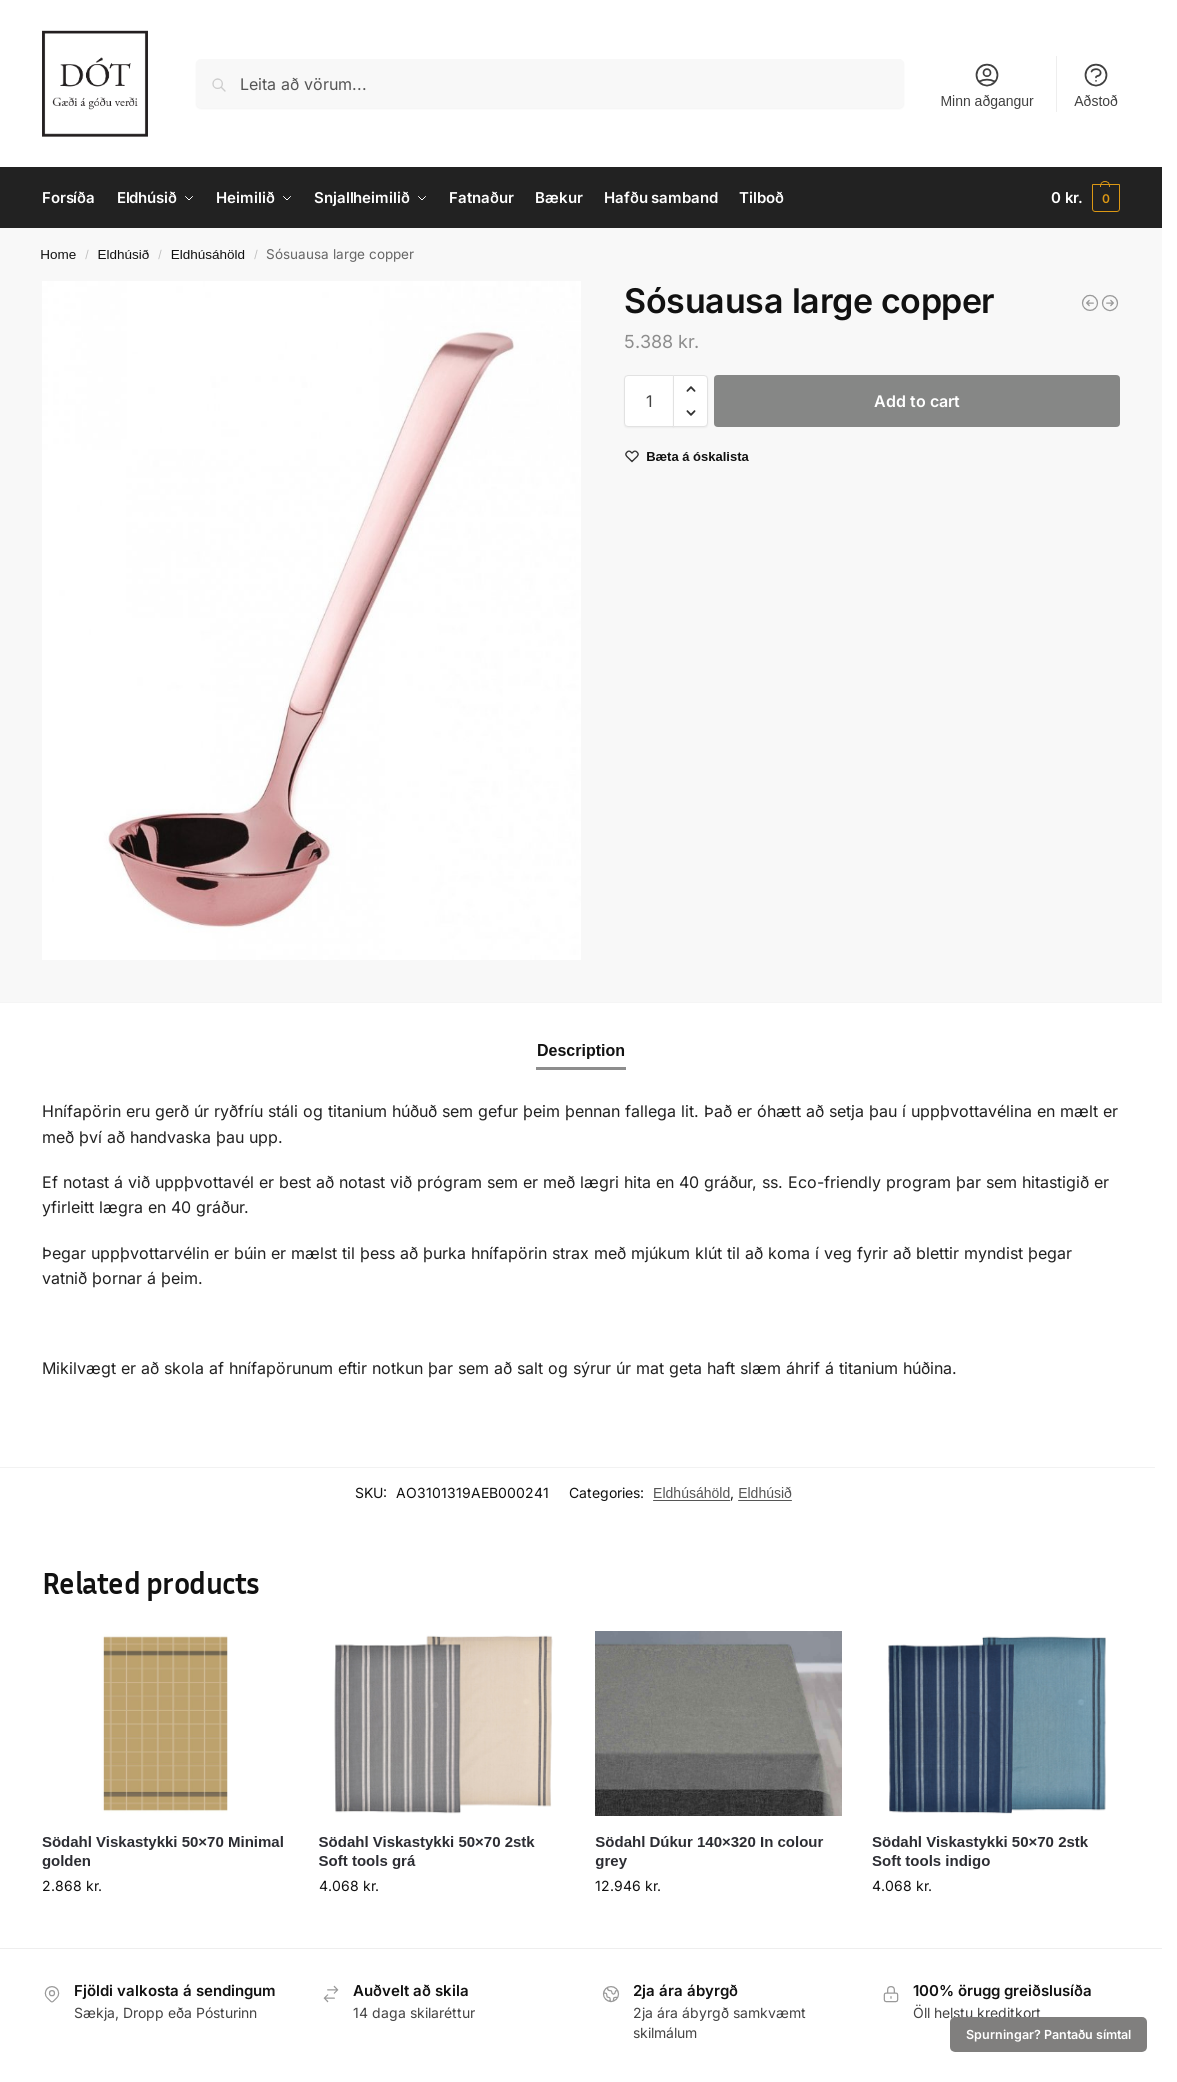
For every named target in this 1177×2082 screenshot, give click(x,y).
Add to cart (917, 401)
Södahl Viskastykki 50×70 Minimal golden (163, 1851)
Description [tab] (581, 1050)
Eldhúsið (124, 254)
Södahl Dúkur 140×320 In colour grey (709, 1851)
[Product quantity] (649, 401)
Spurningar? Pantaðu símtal (1048, 2034)
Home (58, 254)
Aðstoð (1096, 85)
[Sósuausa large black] (1090, 303)
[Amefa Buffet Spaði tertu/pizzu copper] (1110, 303)
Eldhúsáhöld (208, 254)
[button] (1085, 198)
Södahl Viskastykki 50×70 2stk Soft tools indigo (980, 1851)
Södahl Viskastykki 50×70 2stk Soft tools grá (427, 1851)
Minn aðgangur (986, 85)
